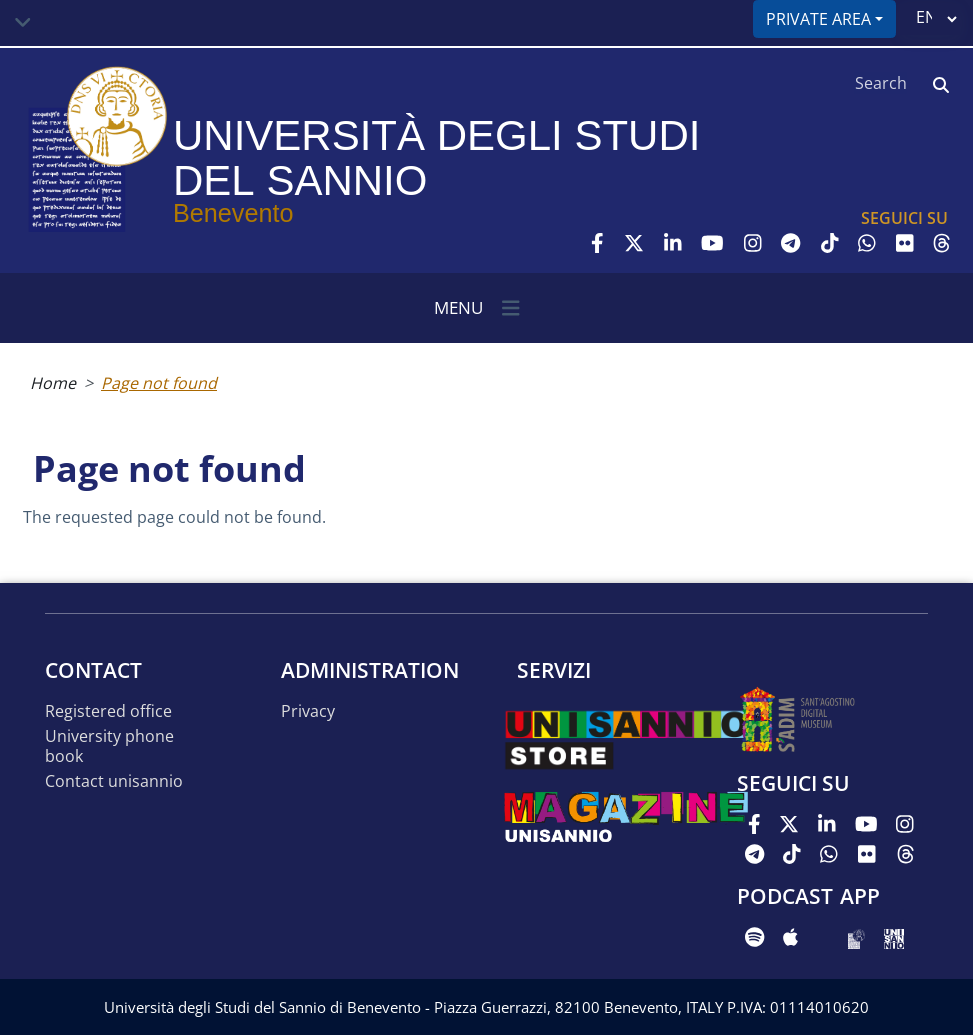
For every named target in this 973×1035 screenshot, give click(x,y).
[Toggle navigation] (23, 23)
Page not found (159, 383)
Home (53, 383)
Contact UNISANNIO (114, 781)
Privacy (308, 711)
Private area (818, 19)
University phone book (109, 746)
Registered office (108, 711)
